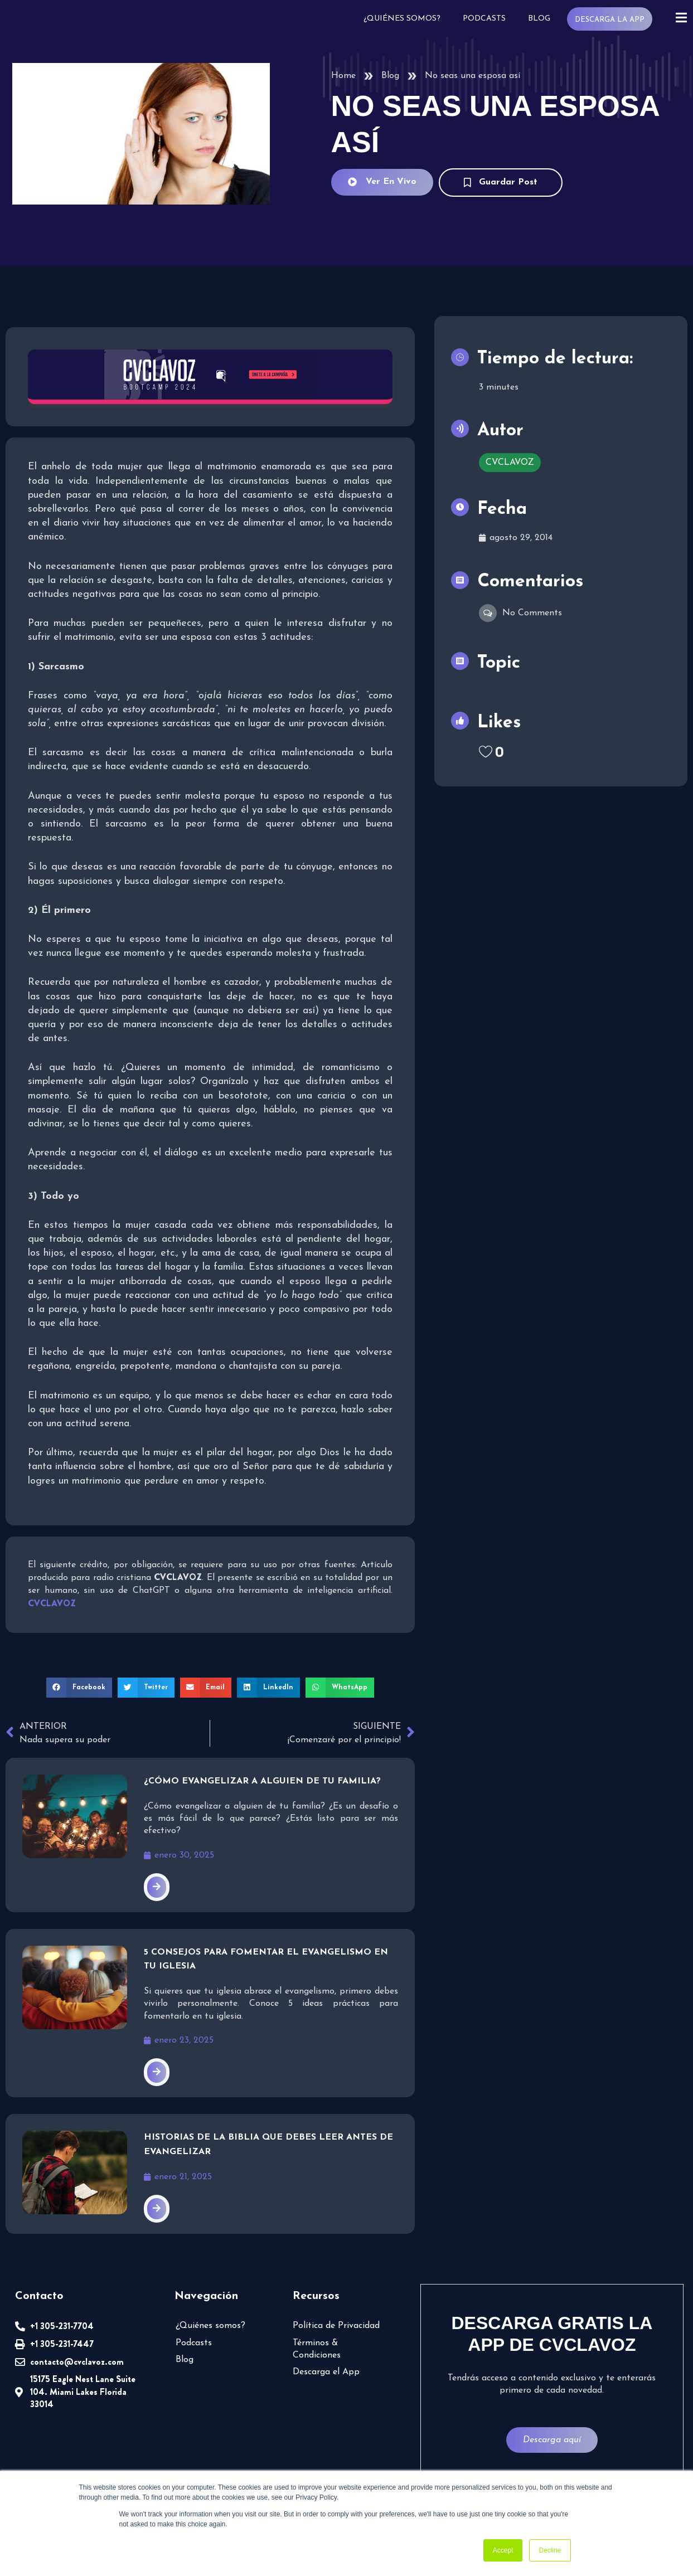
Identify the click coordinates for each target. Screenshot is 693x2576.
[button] (79, 1688)
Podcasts (483, 18)
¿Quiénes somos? (400, 18)
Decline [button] (550, 2550)
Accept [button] (503, 2550)
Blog (538, 18)
